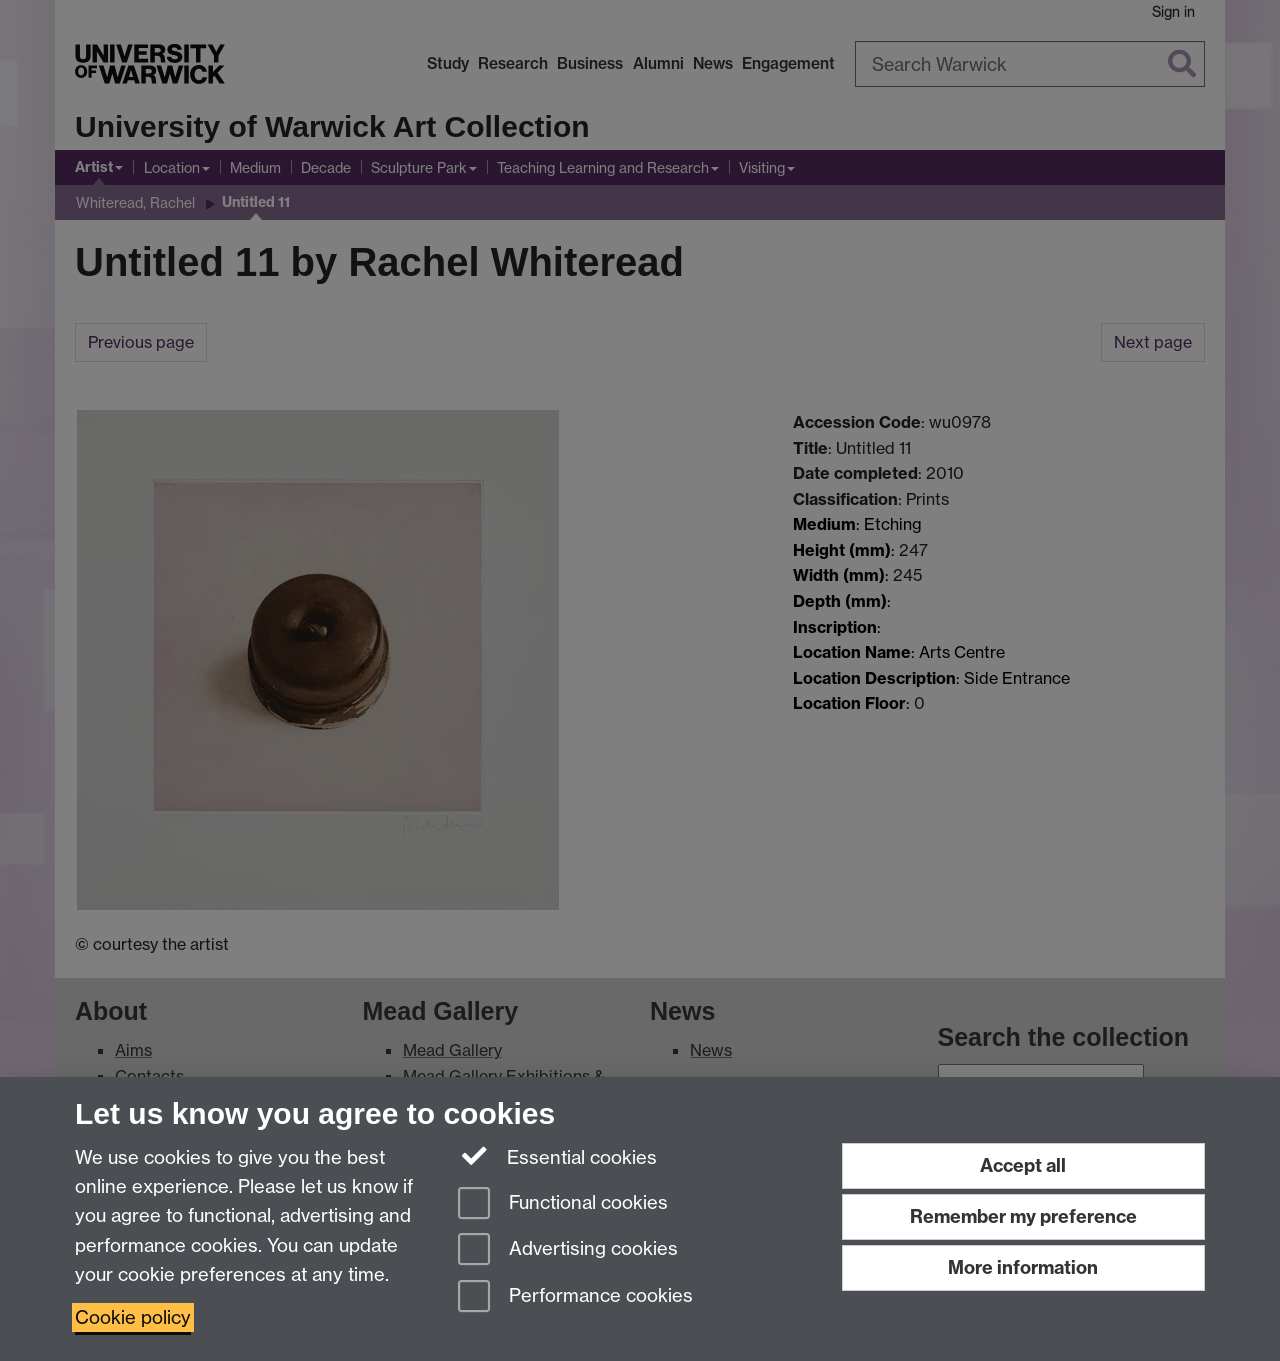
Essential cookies (557, 1156)
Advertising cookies (568, 1250)
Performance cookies (575, 1297)
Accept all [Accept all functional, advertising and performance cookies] (1023, 1165)
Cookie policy (133, 1317)
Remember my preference (1023, 1216)
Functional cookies (563, 1204)
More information (1023, 1267)
